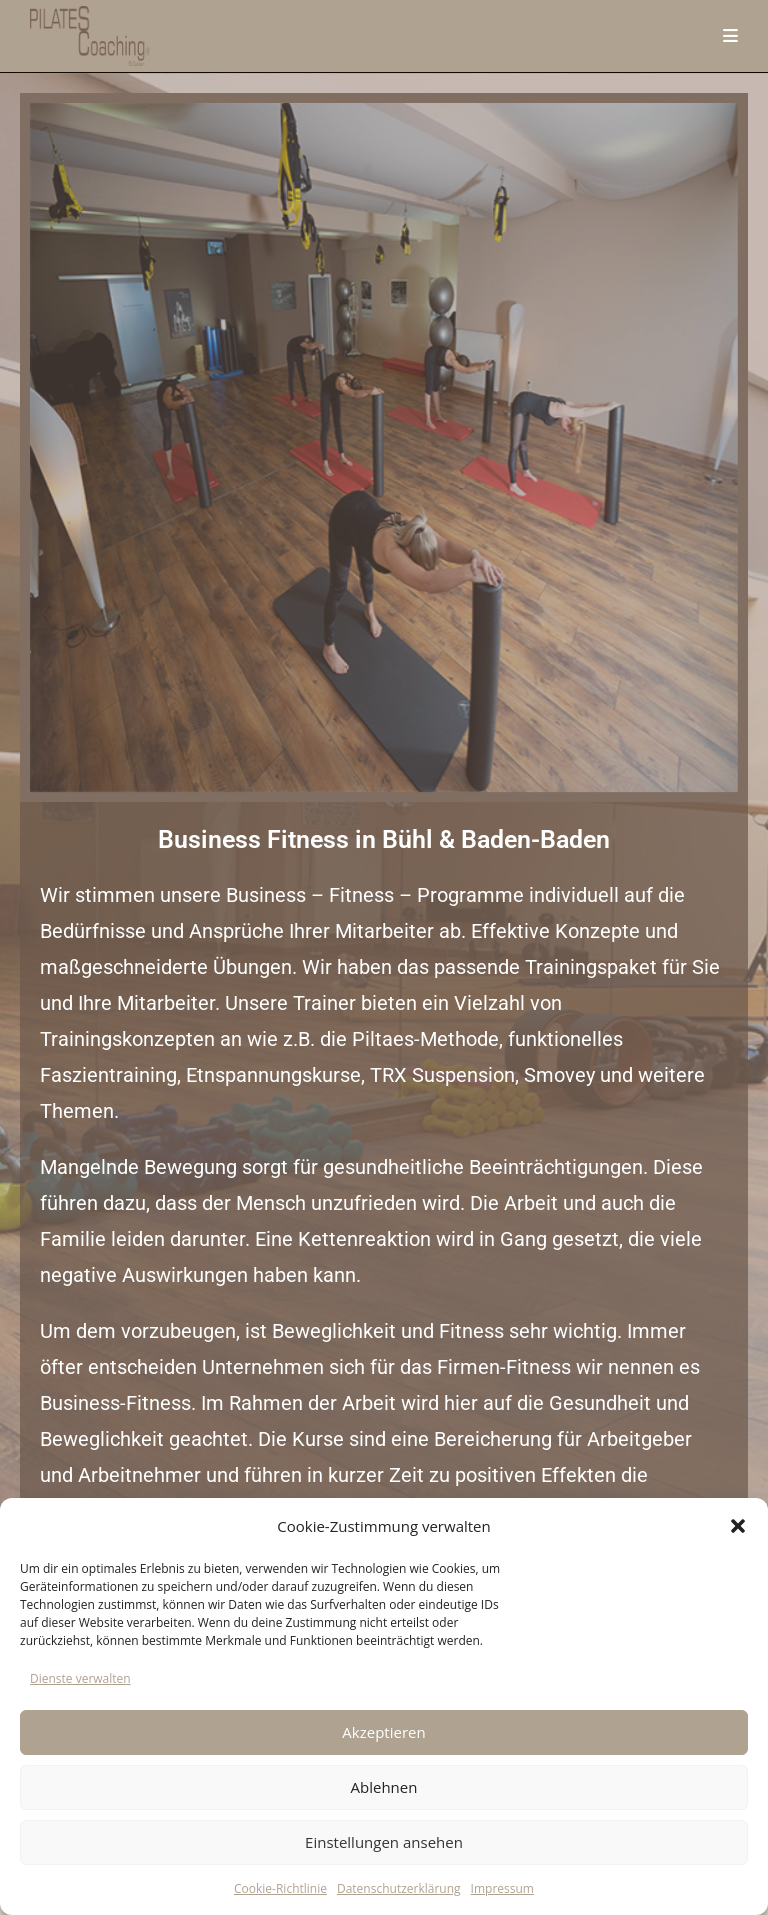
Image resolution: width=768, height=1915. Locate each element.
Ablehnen (384, 1787)
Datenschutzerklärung (399, 1888)
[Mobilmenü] (731, 35)
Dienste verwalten (80, 1678)
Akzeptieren (383, 1732)
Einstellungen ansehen (384, 1842)
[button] (738, 1526)
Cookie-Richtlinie (280, 1888)
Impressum (502, 1888)
